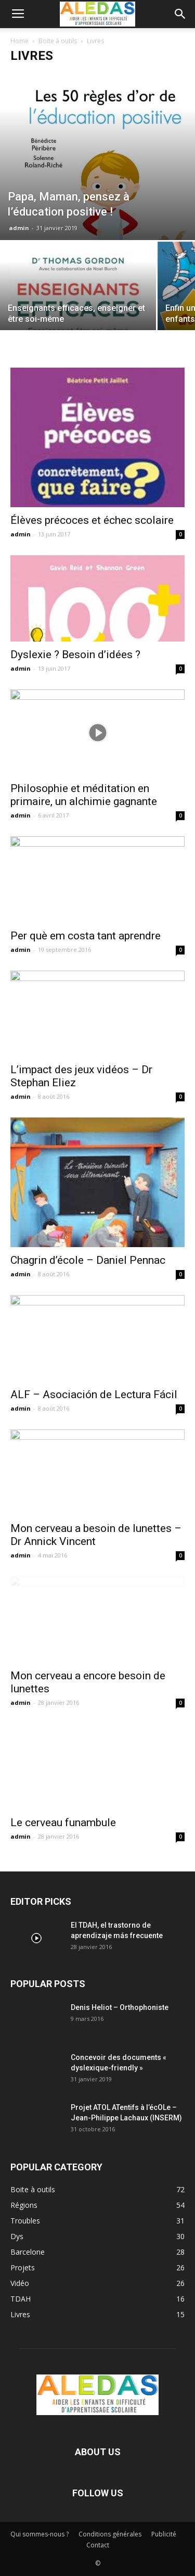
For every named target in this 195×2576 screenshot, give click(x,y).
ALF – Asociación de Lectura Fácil (93, 1394)
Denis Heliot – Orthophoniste (119, 2007)
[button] (180, 14)
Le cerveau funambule (63, 1822)
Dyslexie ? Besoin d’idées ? (75, 654)
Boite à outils (57, 40)
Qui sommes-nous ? (39, 2534)
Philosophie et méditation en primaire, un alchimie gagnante (83, 795)
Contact (97, 2545)
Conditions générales (110, 2534)
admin (19, 228)
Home (19, 40)
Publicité (163, 2534)
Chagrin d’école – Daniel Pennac (87, 1260)
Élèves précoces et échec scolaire (92, 520)
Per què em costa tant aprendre (85, 935)
